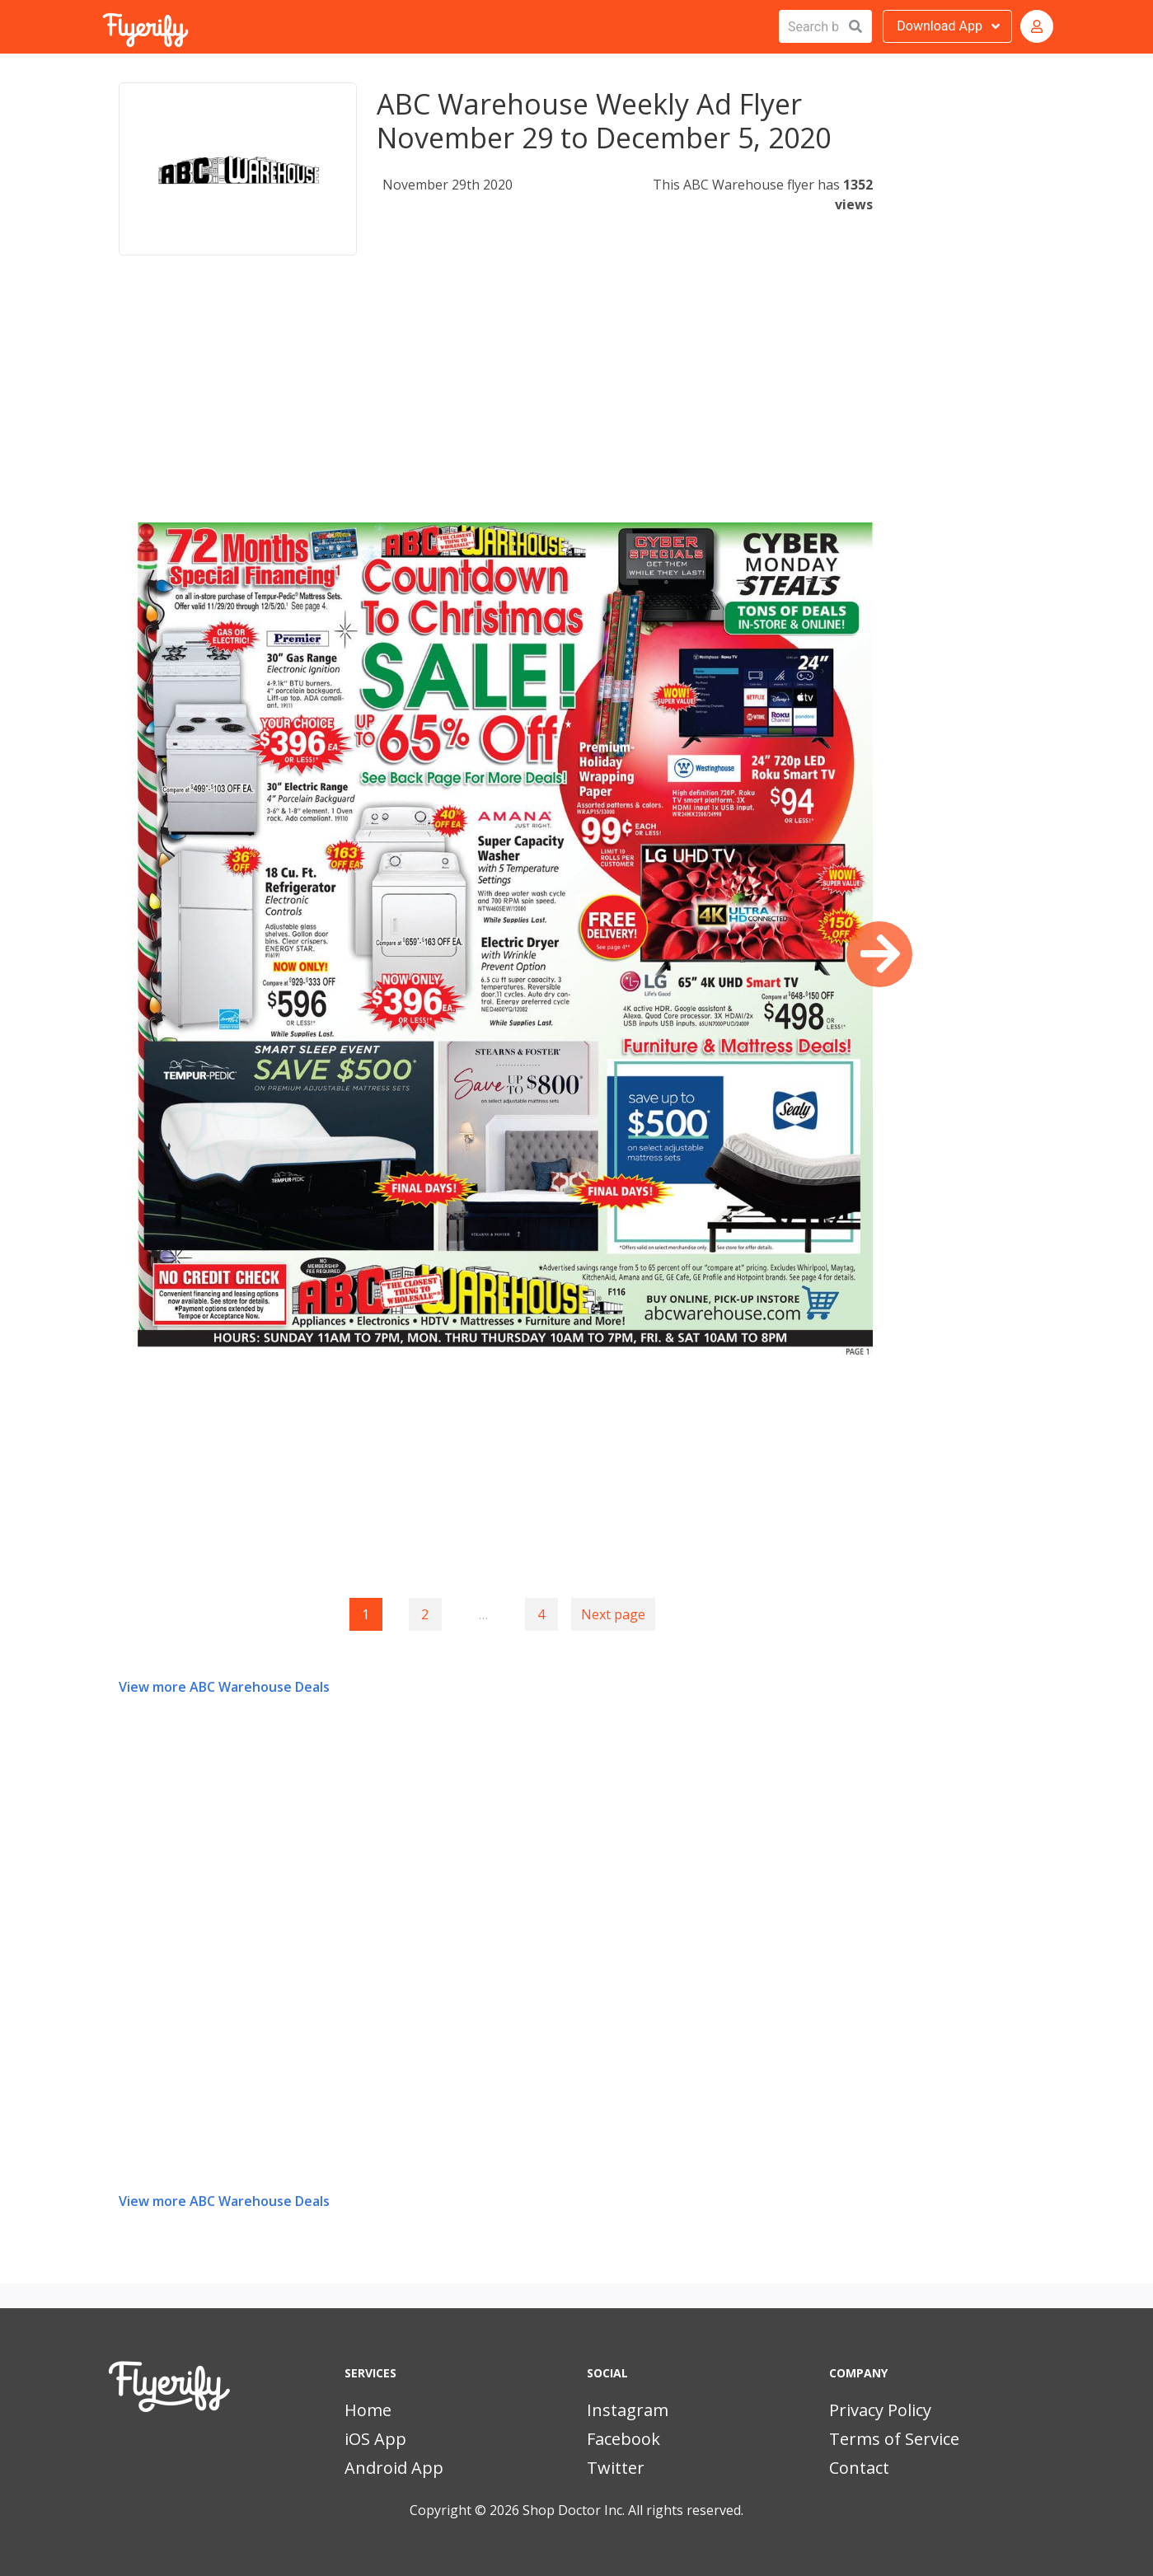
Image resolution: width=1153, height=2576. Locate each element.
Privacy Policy (880, 2410)
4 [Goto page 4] (541, 1614)
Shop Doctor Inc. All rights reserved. (633, 2510)
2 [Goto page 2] (425, 1614)
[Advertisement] (496, 407)
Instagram (627, 2410)
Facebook (623, 2439)
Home (367, 2410)
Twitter (615, 2468)
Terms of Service (894, 2439)
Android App (393, 2468)
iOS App (375, 2439)
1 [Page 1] (365, 1614)
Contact (859, 2468)
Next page (613, 1614)
